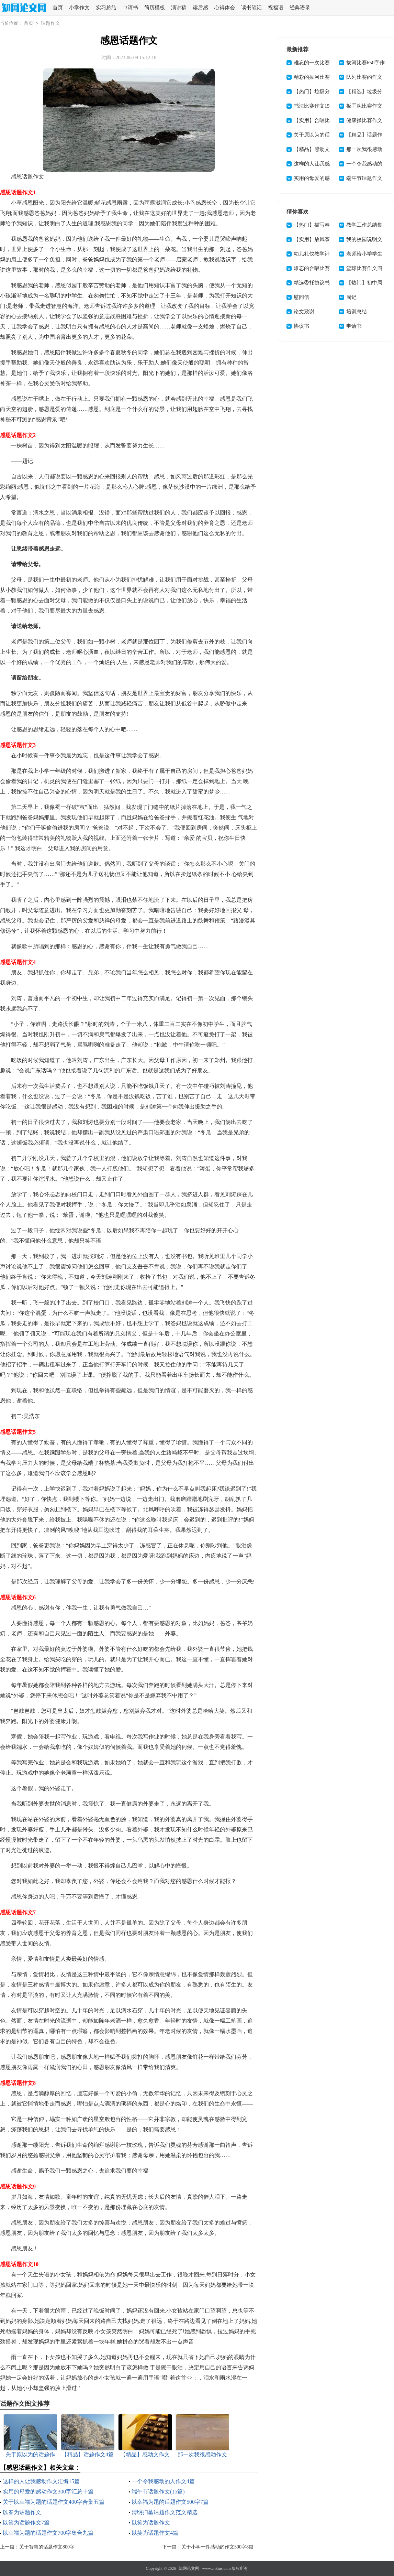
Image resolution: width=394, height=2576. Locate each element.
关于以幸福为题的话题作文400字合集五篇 (53, 2502)
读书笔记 (251, 7)
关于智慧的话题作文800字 (47, 2547)
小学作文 (79, 7)
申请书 (130, 7)
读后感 (200, 7)
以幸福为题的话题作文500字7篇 (170, 2502)
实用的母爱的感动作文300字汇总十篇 (48, 2491)
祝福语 (275, 7)
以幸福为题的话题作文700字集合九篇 (48, 2533)
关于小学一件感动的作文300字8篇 (217, 2547)
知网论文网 (189, 2568)
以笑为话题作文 (151, 2522)
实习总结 (106, 7)
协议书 (301, 326)
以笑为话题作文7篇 (26, 2522)
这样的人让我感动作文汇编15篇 (41, 2481)
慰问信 (301, 297)
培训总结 (356, 311)
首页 (58, 7)
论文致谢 (304, 311)
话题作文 (50, 23)
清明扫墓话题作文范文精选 (165, 2512)
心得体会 (224, 7)
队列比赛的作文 (364, 77)
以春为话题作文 (22, 2512)
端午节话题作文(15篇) (158, 2491)
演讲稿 (179, 7)
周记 (351, 297)
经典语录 (300, 7)
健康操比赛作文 (364, 120)
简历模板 (154, 7)
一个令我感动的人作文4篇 (163, 2481)
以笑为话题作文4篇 (155, 2533)
